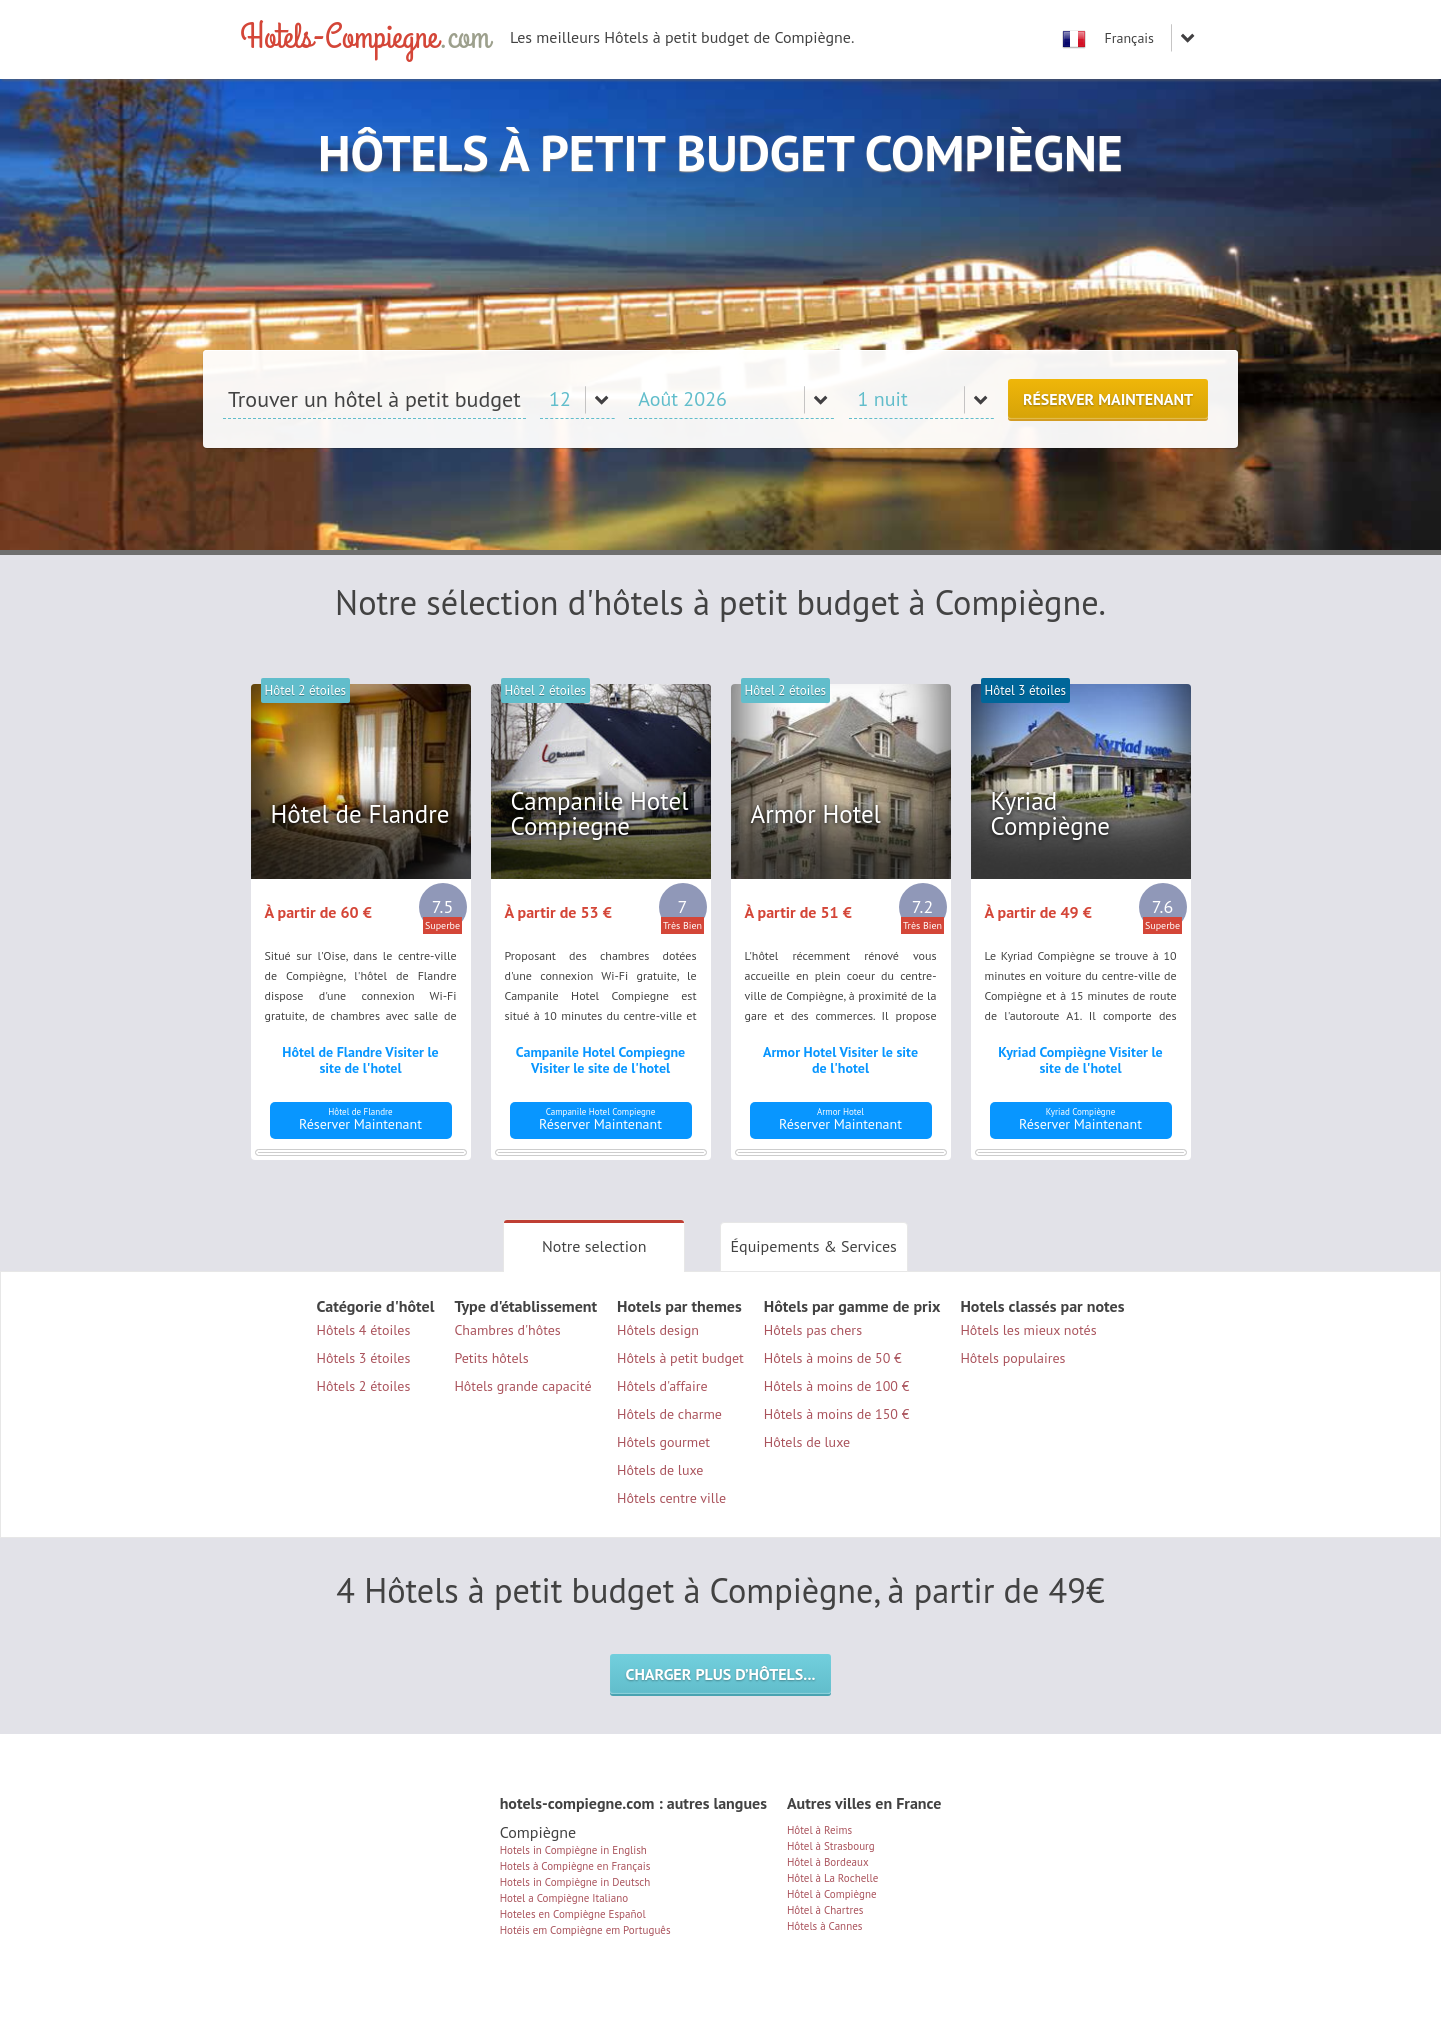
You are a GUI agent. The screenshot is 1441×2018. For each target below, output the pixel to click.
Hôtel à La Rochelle (832, 1878)
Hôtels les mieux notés (1028, 1330)
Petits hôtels (491, 1358)
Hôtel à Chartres (825, 1910)
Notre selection (594, 1246)
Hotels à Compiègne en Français (575, 1866)
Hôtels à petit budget (680, 1358)
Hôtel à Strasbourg (831, 1846)
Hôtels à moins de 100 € (837, 1386)
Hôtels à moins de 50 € (833, 1358)
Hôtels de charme (669, 1414)
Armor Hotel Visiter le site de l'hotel (840, 1060)
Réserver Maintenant (1108, 399)
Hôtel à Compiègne (832, 1894)
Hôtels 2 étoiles (364, 1386)
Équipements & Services (814, 1246)
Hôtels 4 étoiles (364, 1330)
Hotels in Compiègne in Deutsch (575, 1882)
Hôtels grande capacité (522, 1386)
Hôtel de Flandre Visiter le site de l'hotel (360, 1060)
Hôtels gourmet (663, 1442)
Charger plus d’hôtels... (720, 1674)
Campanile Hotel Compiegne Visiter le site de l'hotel (600, 1060)
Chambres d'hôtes (507, 1330)
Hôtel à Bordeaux (828, 1862)
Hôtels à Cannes (824, 1926)
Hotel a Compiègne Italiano (564, 1898)
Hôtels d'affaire (662, 1386)
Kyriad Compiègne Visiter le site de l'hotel (1080, 1060)
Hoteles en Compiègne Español (573, 1914)
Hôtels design (658, 1330)
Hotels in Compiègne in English (573, 1850)
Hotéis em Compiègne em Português (585, 1930)
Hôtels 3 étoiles (364, 1358)
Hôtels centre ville (671, 1498)
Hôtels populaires (1012, 1358)
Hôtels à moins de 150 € (837, 1414)
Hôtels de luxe (660, 1470)
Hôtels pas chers (813, 1330)
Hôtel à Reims (819, 1830)
